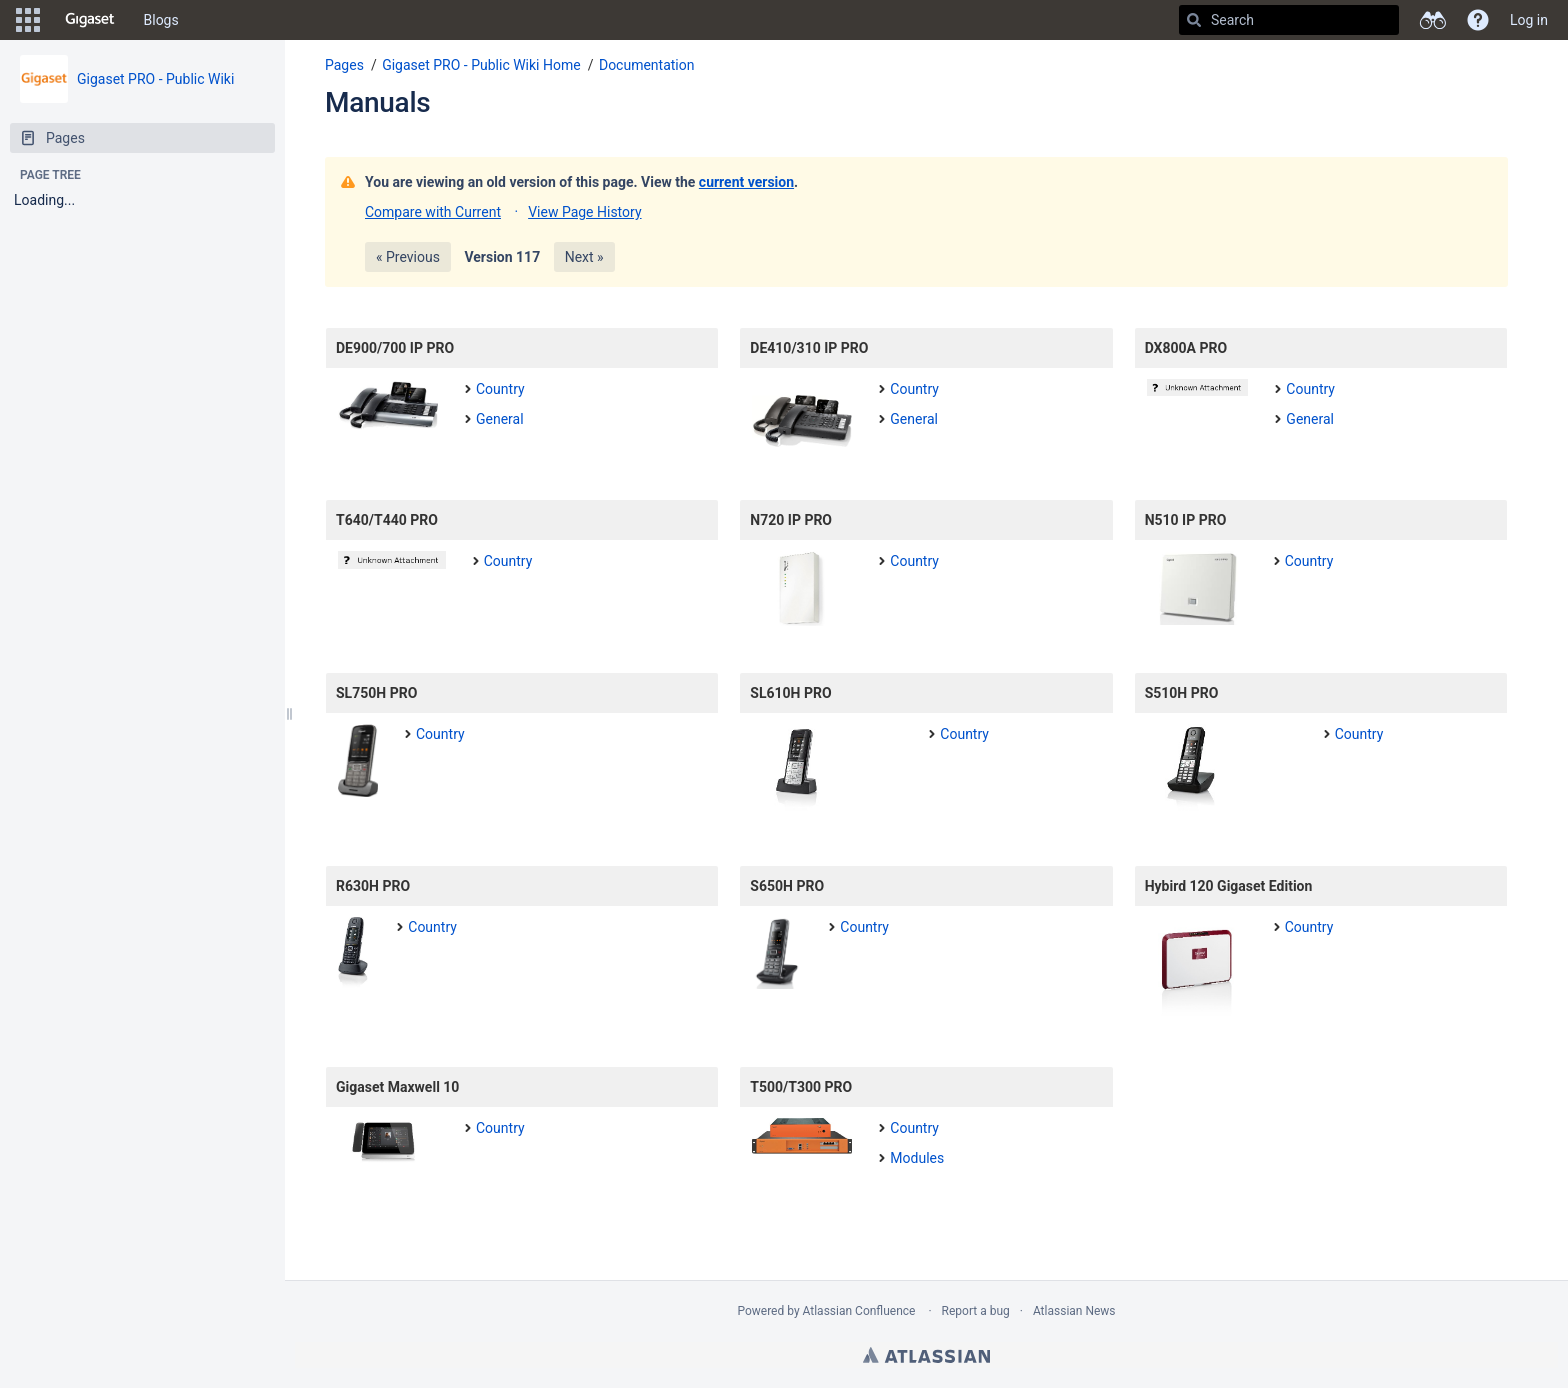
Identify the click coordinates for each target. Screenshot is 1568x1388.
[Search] (1194, 20)
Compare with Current (433, 212)
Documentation (647, 65)
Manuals (377, 102)
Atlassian (926, 1355)
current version (746, 182)
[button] (28, 20)
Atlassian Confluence (859, 1311)
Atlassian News (1074, 1311)
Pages (344, 65)
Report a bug (976, 1311)
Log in (1529, 20)
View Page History (584, 212)
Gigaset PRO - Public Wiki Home (481, 65)
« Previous (408, 257)
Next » (584, 257)
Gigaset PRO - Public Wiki (155, 79)
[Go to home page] (90, 20)
